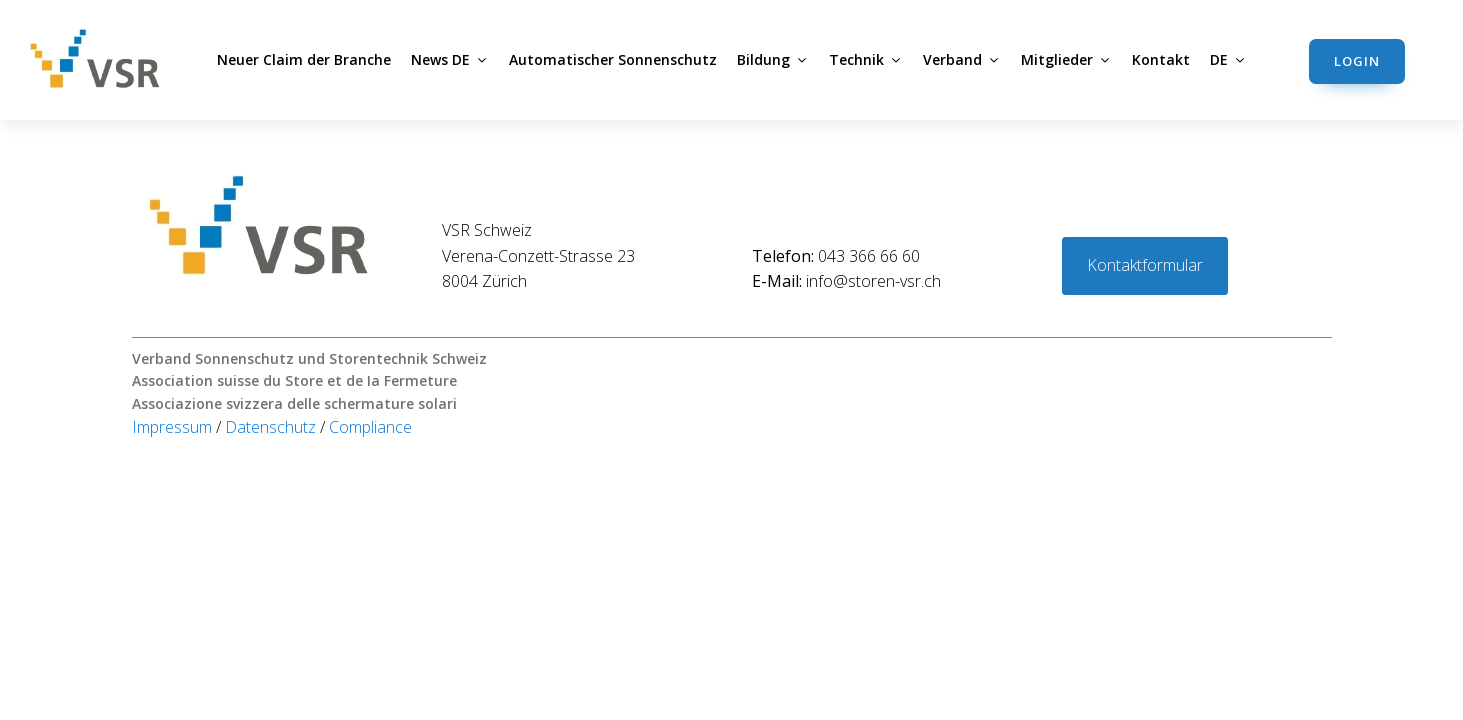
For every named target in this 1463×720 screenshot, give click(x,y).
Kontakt (1161, 59)
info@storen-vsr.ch (846, 281)
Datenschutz (272, 427)
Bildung (773, 59)
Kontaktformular (1145, 265)
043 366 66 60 (836, 256)
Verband (962, 59)
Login (1357, 61)
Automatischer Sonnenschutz (613, 59)
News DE (450, 59)
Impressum (174, 427)
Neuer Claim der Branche (304, 59)
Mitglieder (1066, 59)
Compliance (370, 427)
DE (1228, 59)
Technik (866, 59)
